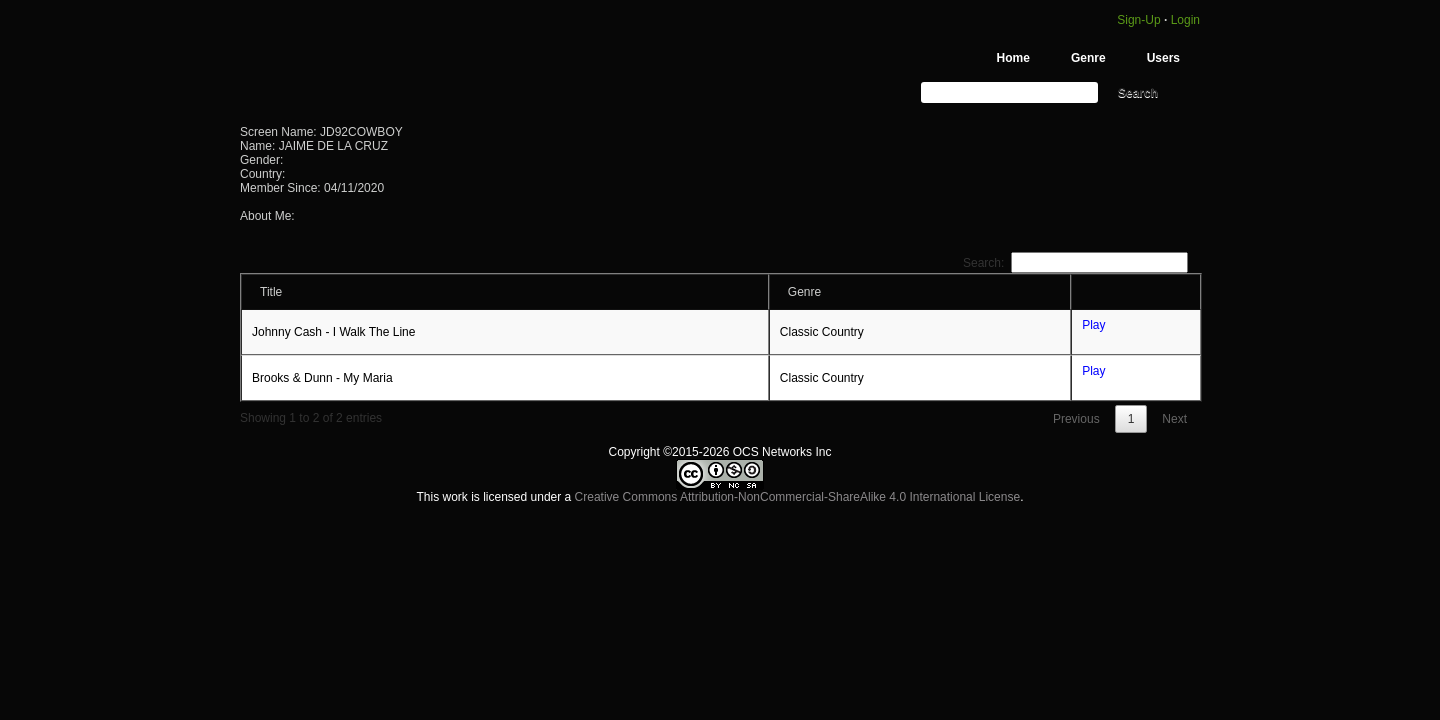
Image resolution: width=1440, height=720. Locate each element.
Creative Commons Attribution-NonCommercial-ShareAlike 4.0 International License (798, 497)
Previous (1076, 419)
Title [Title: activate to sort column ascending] (271, 292)
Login (1185, 20)
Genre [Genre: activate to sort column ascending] (804, 292)
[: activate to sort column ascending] (1136, 292)
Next (1174, 419)
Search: (1075, 262)
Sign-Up (1137, 20)
